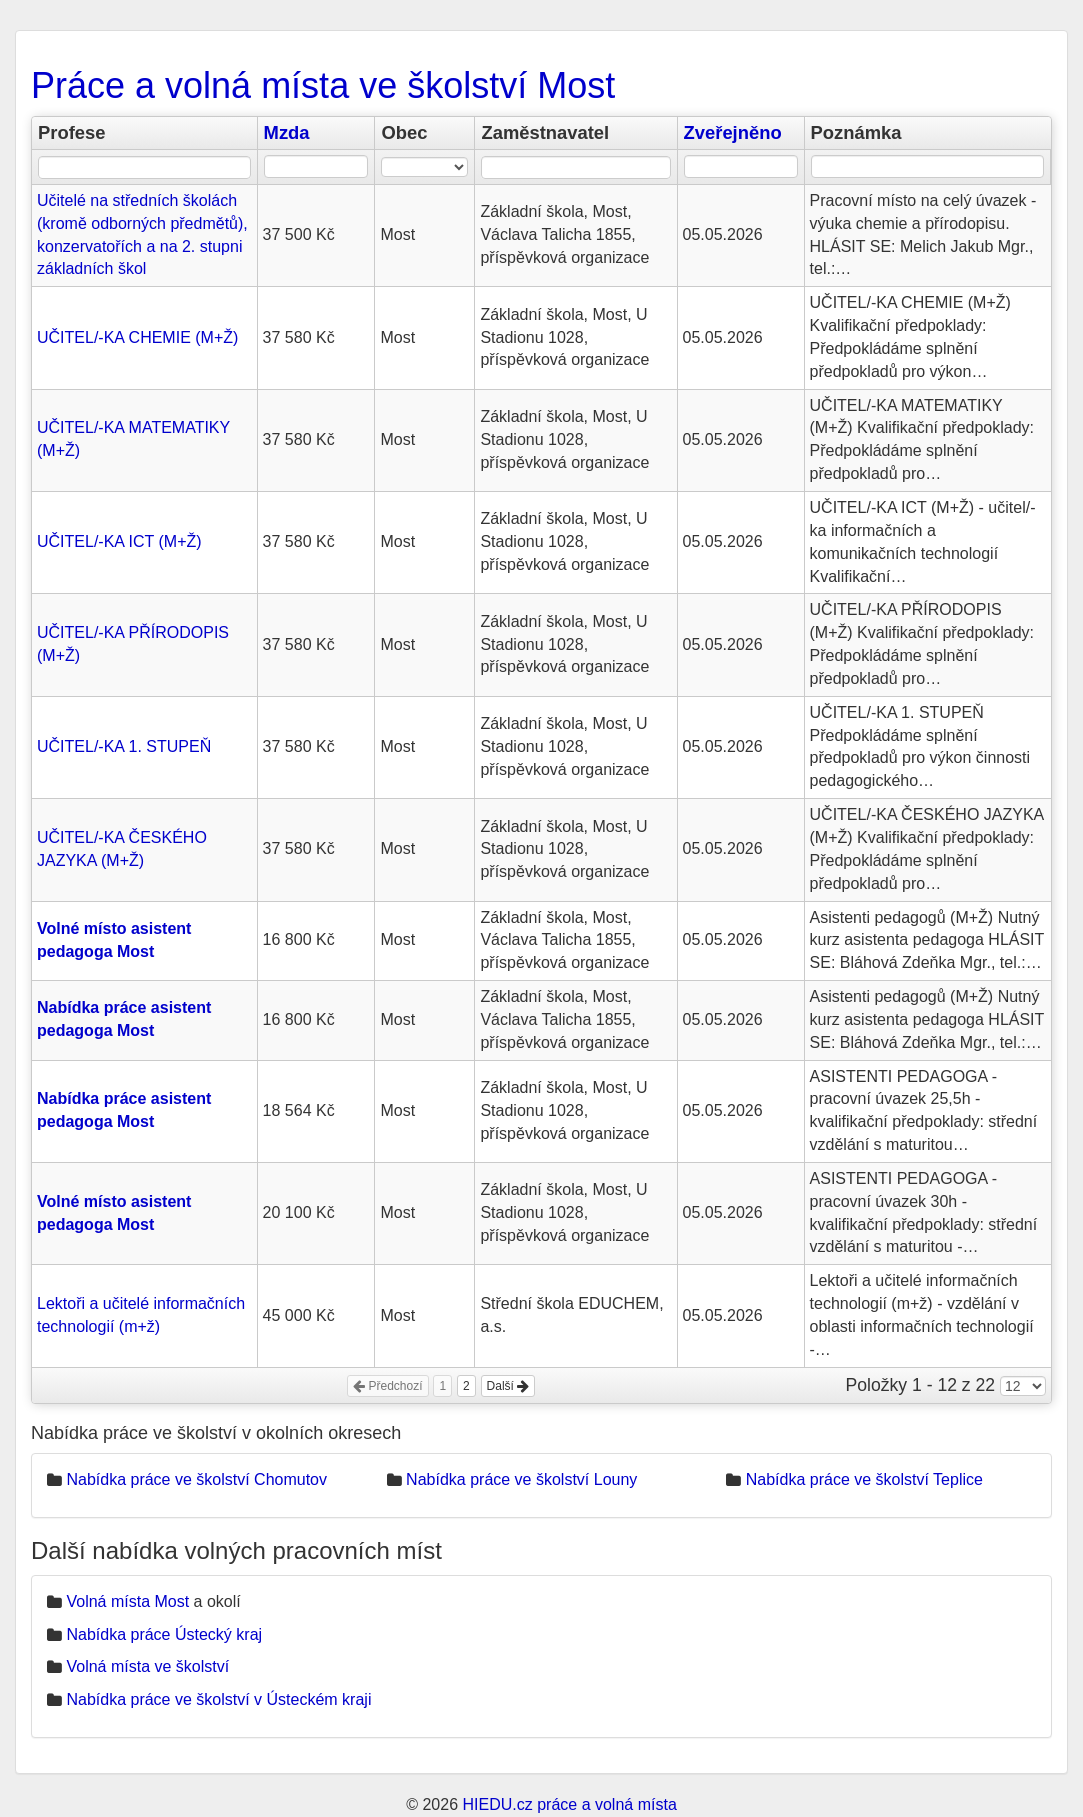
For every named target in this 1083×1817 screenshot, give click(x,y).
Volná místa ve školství (147, 1666)
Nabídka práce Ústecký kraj (164, 1634)
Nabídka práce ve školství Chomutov (196, 1479)
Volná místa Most (127, 1601)
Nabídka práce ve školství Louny (521, 1479)
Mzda (287, 132)
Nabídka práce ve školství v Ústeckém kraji (218, 1699)
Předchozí (387, 1386)
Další (508, 1386)
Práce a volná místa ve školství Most (323, 85)
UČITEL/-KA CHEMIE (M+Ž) (137, 337)
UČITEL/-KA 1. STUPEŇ (124, 746)
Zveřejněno (733, 132)
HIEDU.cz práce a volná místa (569, 1804)
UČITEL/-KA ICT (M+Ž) (119, 541)
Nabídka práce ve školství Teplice (864, 1479)
